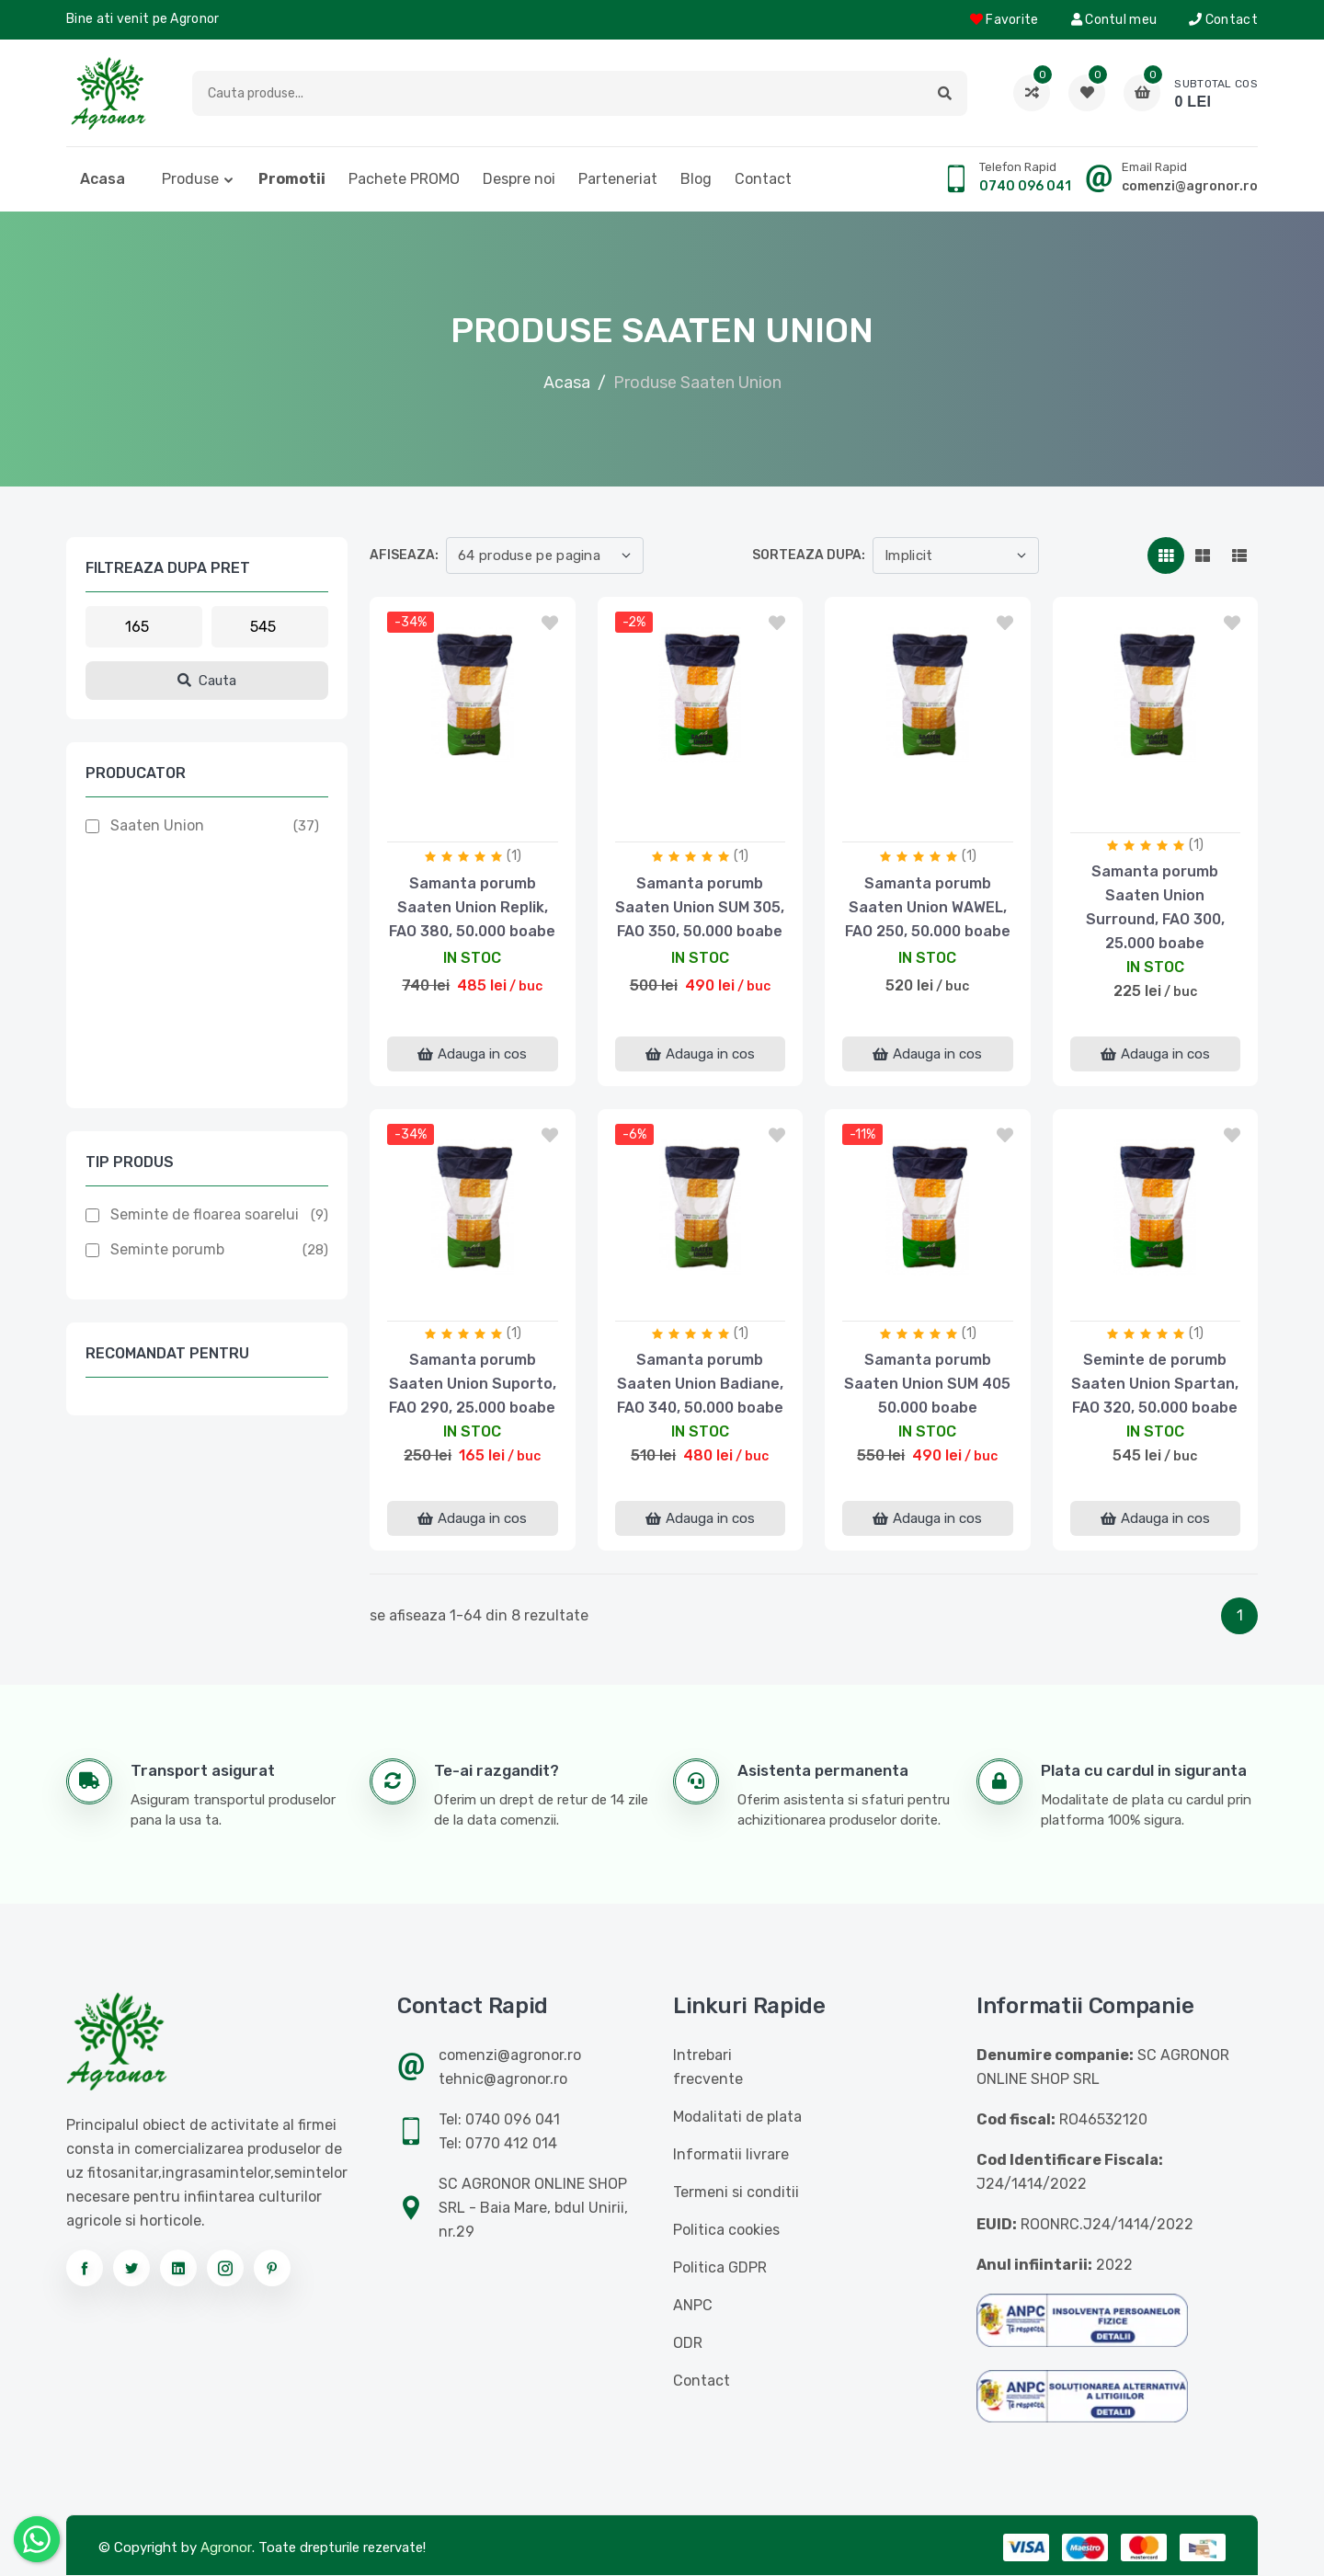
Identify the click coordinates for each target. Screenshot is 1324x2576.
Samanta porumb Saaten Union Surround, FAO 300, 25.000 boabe (1155, 907)
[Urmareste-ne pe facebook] (84, 2268)
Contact (1223, 20)
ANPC (693, 2305)
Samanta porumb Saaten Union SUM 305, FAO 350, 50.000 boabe (699, 907)
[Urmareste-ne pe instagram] (225, 2268)
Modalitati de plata (737, 2116)
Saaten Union (157, 825)
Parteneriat (617, 179)
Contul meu (1114, 20)
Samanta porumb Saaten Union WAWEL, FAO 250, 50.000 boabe (927, 907)
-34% (410, 622)
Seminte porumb (167, 1249)
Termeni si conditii (736, 2192)
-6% (634, 1134)
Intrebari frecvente (708, 2067)
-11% (862, 1134)
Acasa (102, 179)
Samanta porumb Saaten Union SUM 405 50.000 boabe (927, 1383)
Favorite (1004, 20)
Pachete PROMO (404, 179)
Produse (190, 179)
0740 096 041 (1025, 186)
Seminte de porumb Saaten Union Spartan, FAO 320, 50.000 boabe (1154, 1383)
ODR (687, 2343)
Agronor (226, 2547)
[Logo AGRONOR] (108, 93)
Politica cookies (726, 2229)
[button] (944, 93)
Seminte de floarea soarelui (204, 1214)
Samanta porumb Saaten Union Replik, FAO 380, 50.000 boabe (472, 907)
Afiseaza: (404, 555)
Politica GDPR (720, 2267)
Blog (696, 179)
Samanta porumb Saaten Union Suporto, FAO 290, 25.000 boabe (472, 1383)
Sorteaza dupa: (808, 555)
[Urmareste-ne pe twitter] (131, 2268)
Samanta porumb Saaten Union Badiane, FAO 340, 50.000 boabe (700, 1383)
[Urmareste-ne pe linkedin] (178, 2268)
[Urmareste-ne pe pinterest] (272, 2268)
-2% (633, 622)
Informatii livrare (731, 2154)
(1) (514, 856)
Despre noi (519, 179)
